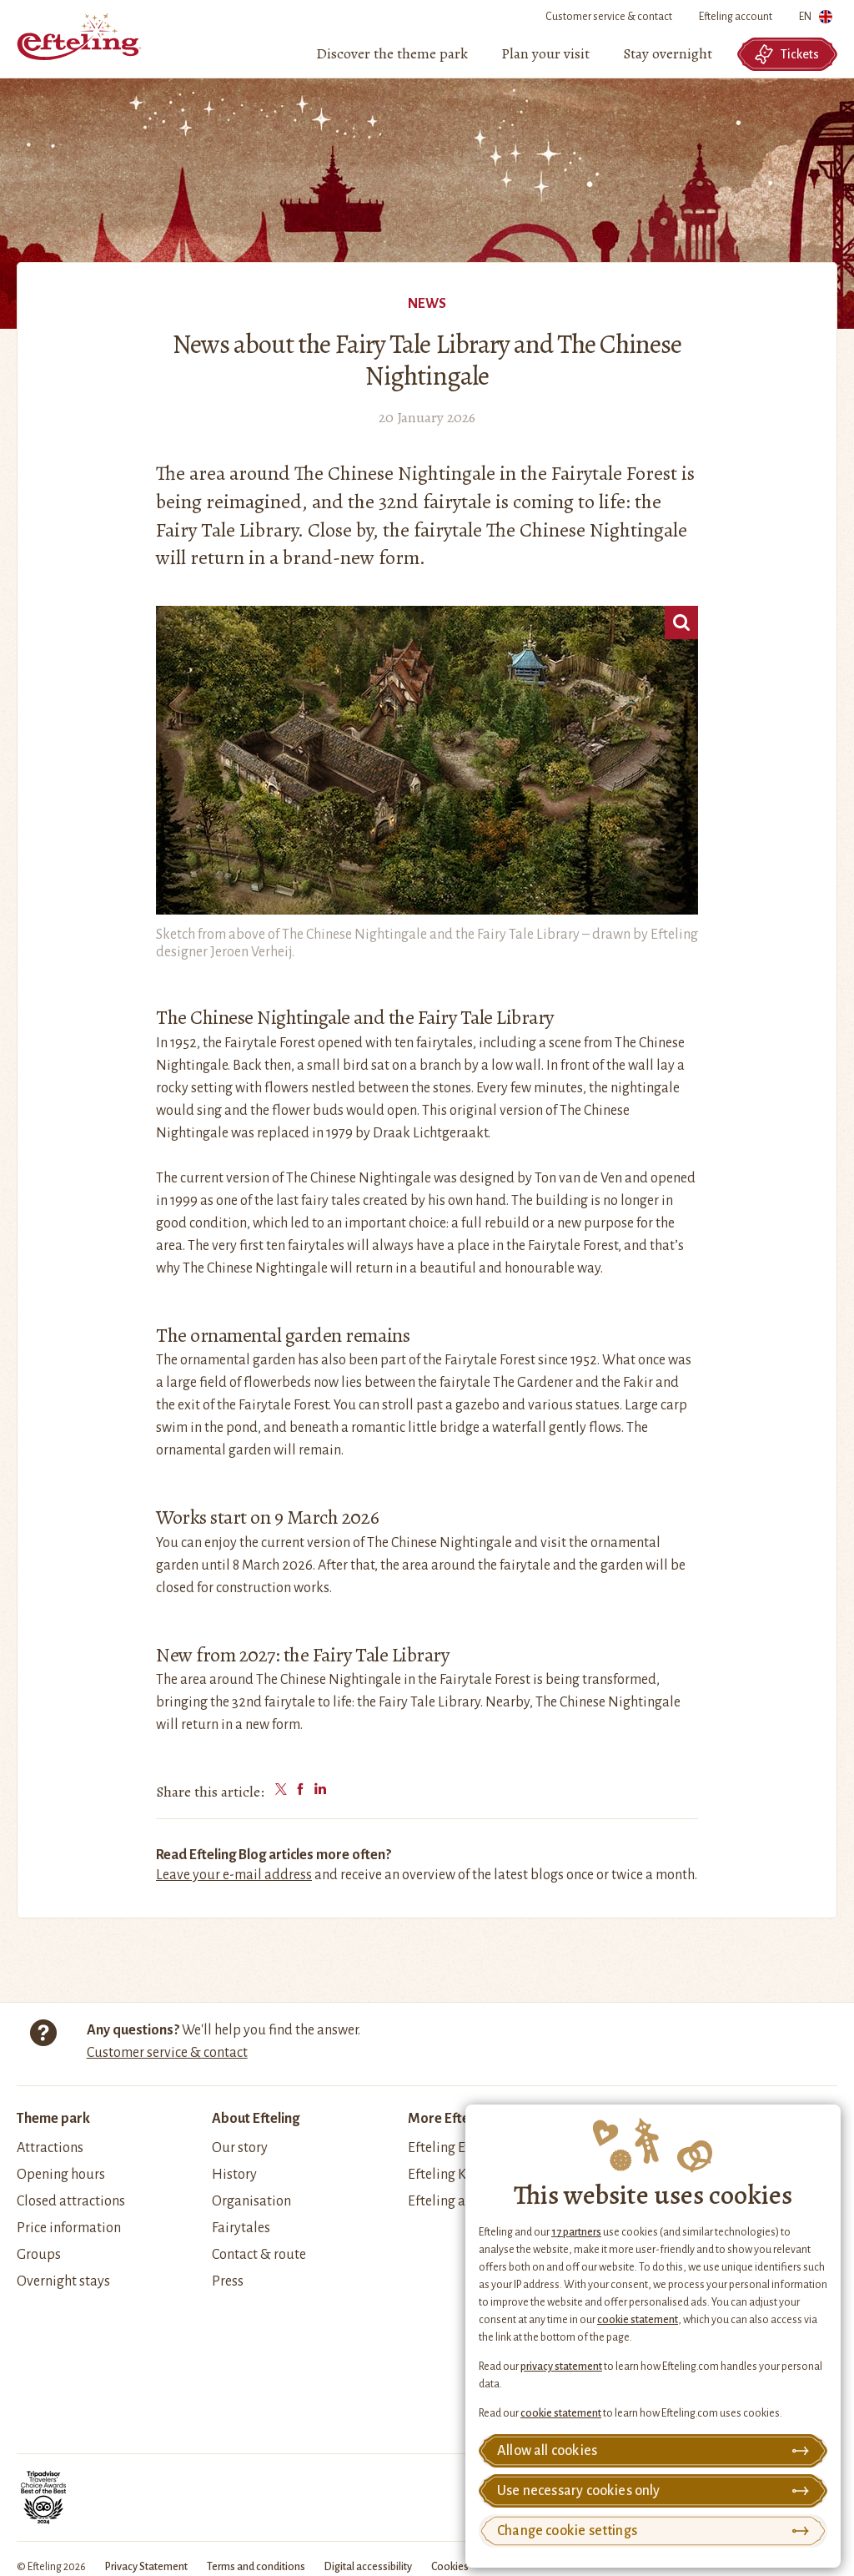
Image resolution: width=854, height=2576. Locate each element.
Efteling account (735, 17)
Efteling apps (448, 2201)
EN (815, 19)
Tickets (786, 54)
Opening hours (61, 2174)
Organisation (251, 2201)
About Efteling (255, 2118)
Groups (39, 2254)
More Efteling (449, 2118)
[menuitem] (392, 54)
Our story (240, 2147)
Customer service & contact (608, 17)
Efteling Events (452, 2147)
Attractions (50, 2147)
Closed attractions (71, 2201)
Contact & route (259, 2254)
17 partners (576, 2232)
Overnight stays (63, 2281)
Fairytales (241, 2228)
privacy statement (561, 2366)
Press (228, 2281)
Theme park (53, 2118)
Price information (69, 2228)
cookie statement (637, 2320)
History (234, 2174)
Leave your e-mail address (234, 1875)
